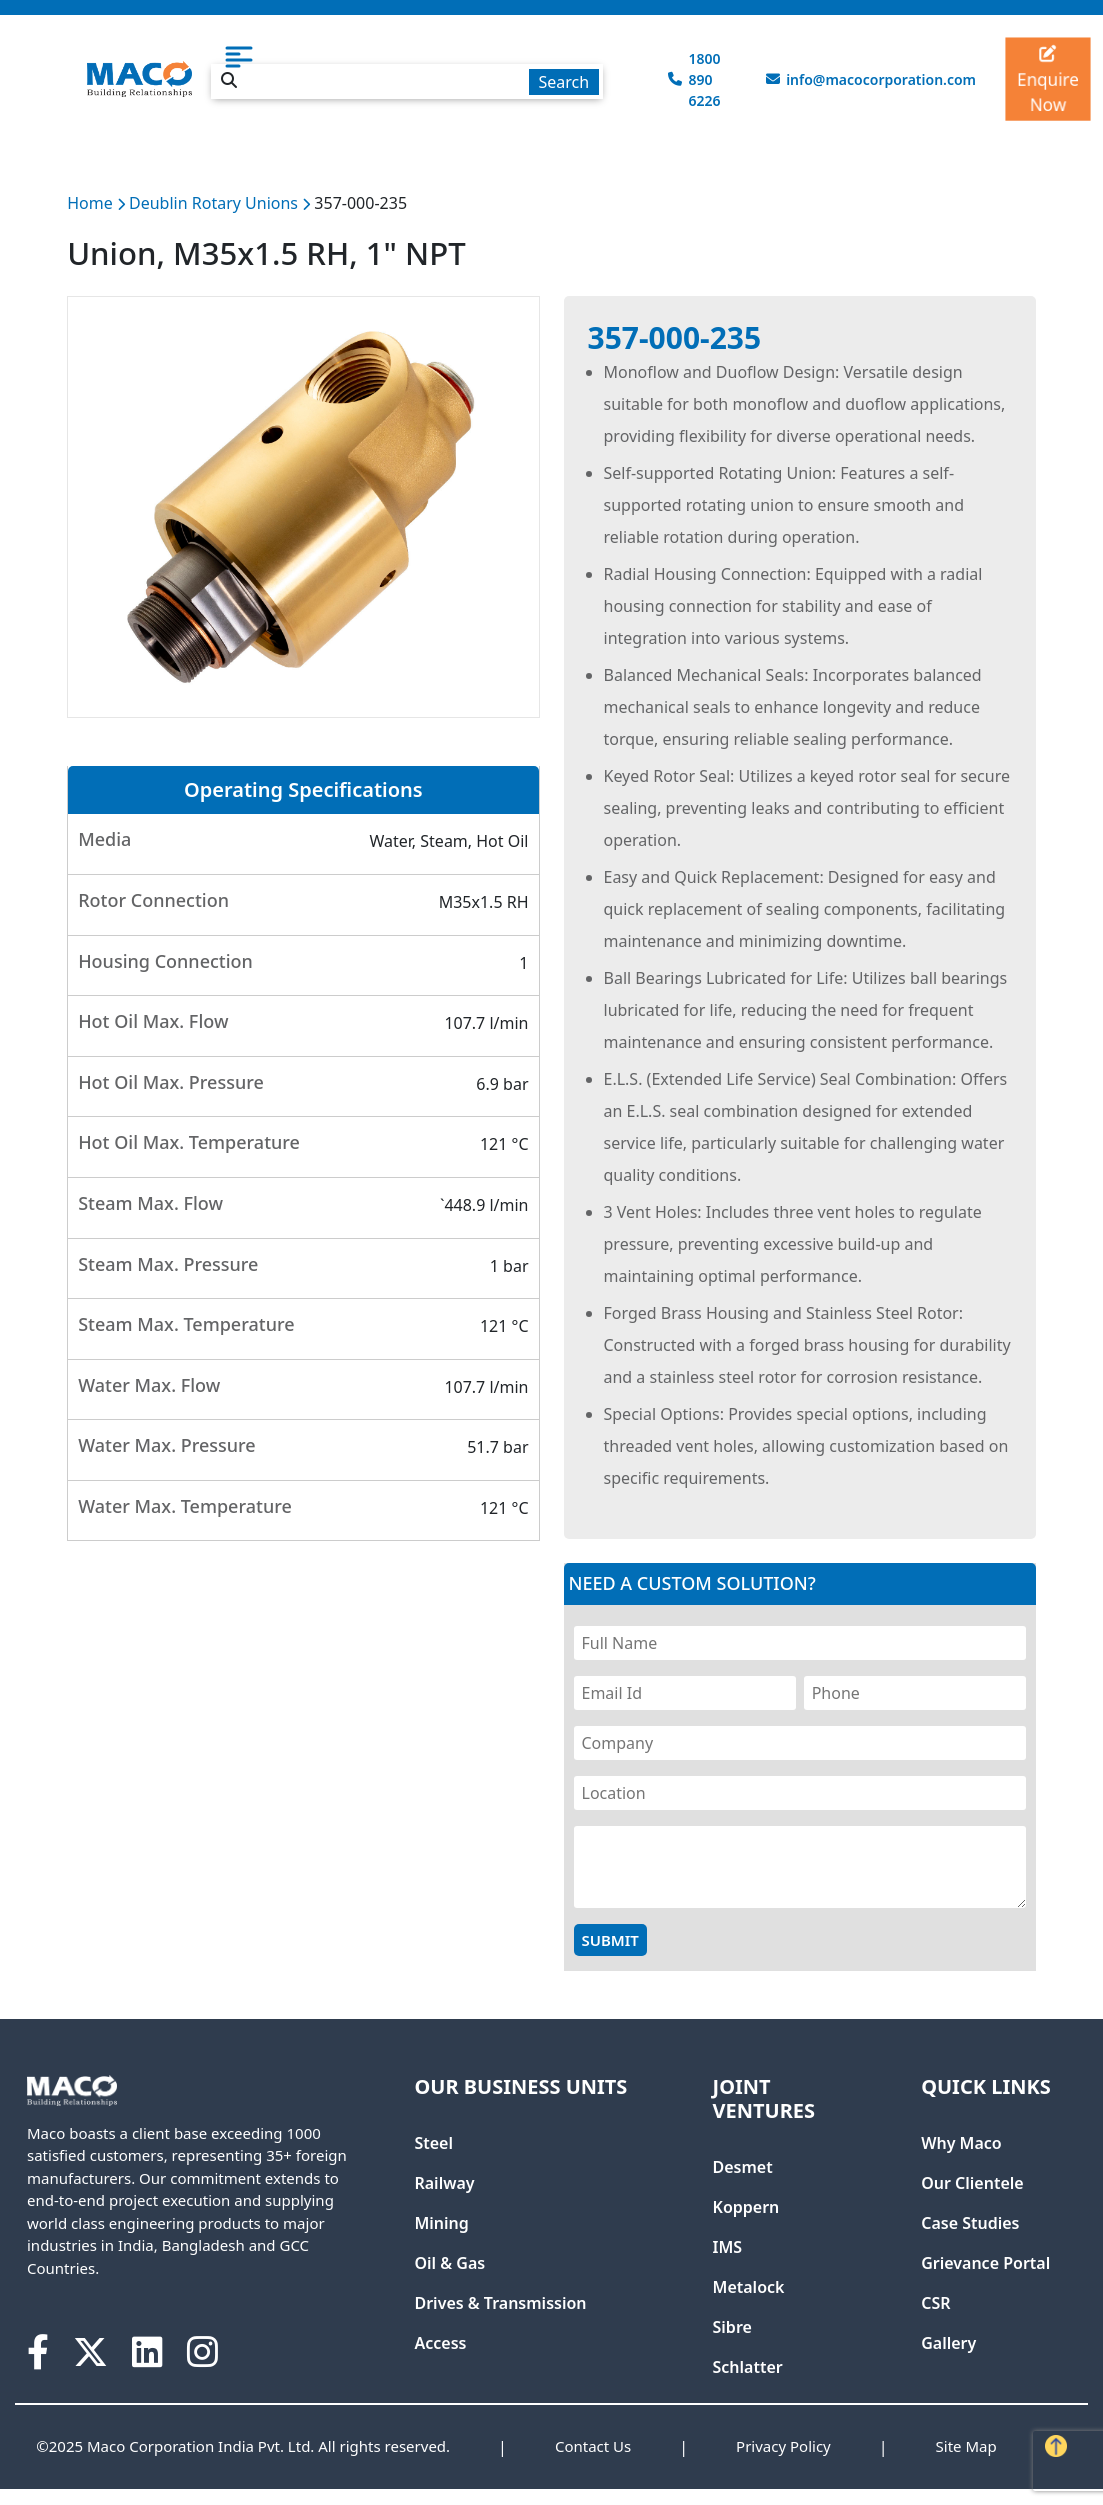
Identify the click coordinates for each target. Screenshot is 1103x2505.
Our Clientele (972, 2183)
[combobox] (407, 78)
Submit (610, 1940)
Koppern (746, 2207)
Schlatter (748, 2367)
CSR (935, 2303)
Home (90, 203)
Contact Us (593, 2446)
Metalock (749, 2287)
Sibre (732, 2327)
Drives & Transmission (500, 2303)
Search (563, 82)
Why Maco (961, 2143)
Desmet (743, 2167)
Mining (441, 2223)
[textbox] (407, 81)
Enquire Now (1048, 81)
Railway (444, 2183)
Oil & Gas (449, 2263)
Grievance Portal (985, 2263)
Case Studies (970, 2223)
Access (440, 2343)
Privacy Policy (783, 2446)
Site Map (966, 2446)
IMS (728, 2247)
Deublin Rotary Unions (215, 203)
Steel (433, 2143)
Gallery (948, 2343)
